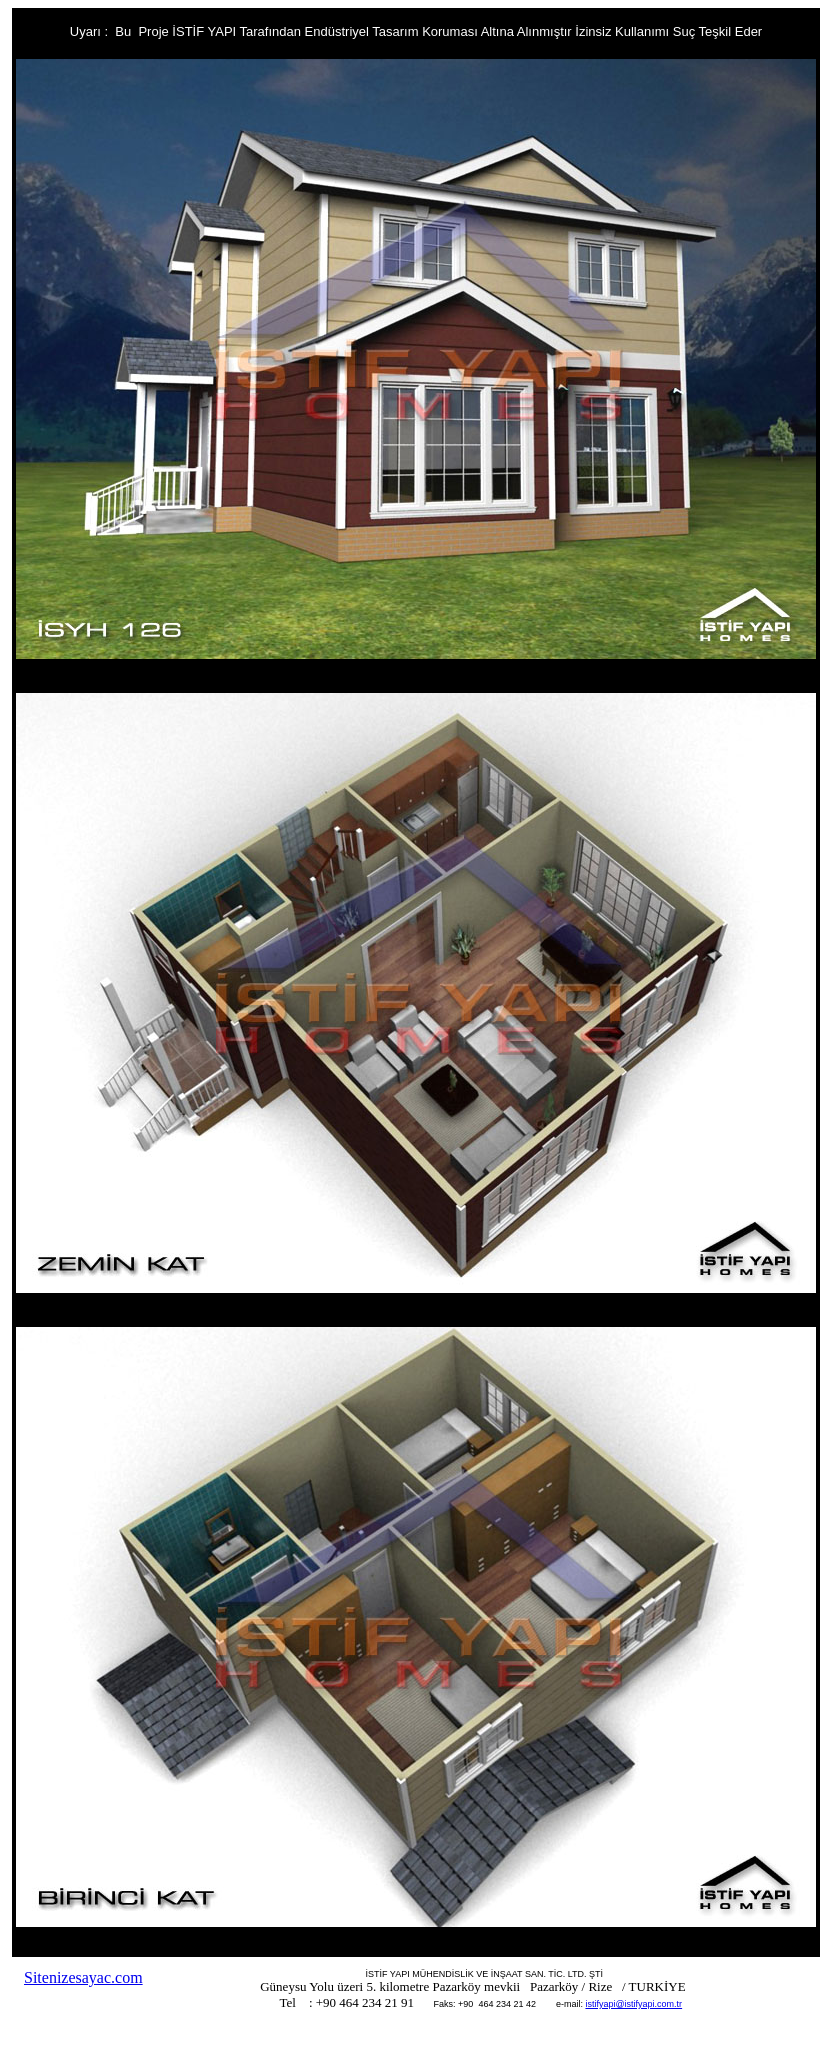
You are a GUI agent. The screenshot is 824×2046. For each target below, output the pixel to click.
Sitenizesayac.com (83, 1977)
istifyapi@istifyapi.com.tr (633, 2004)
